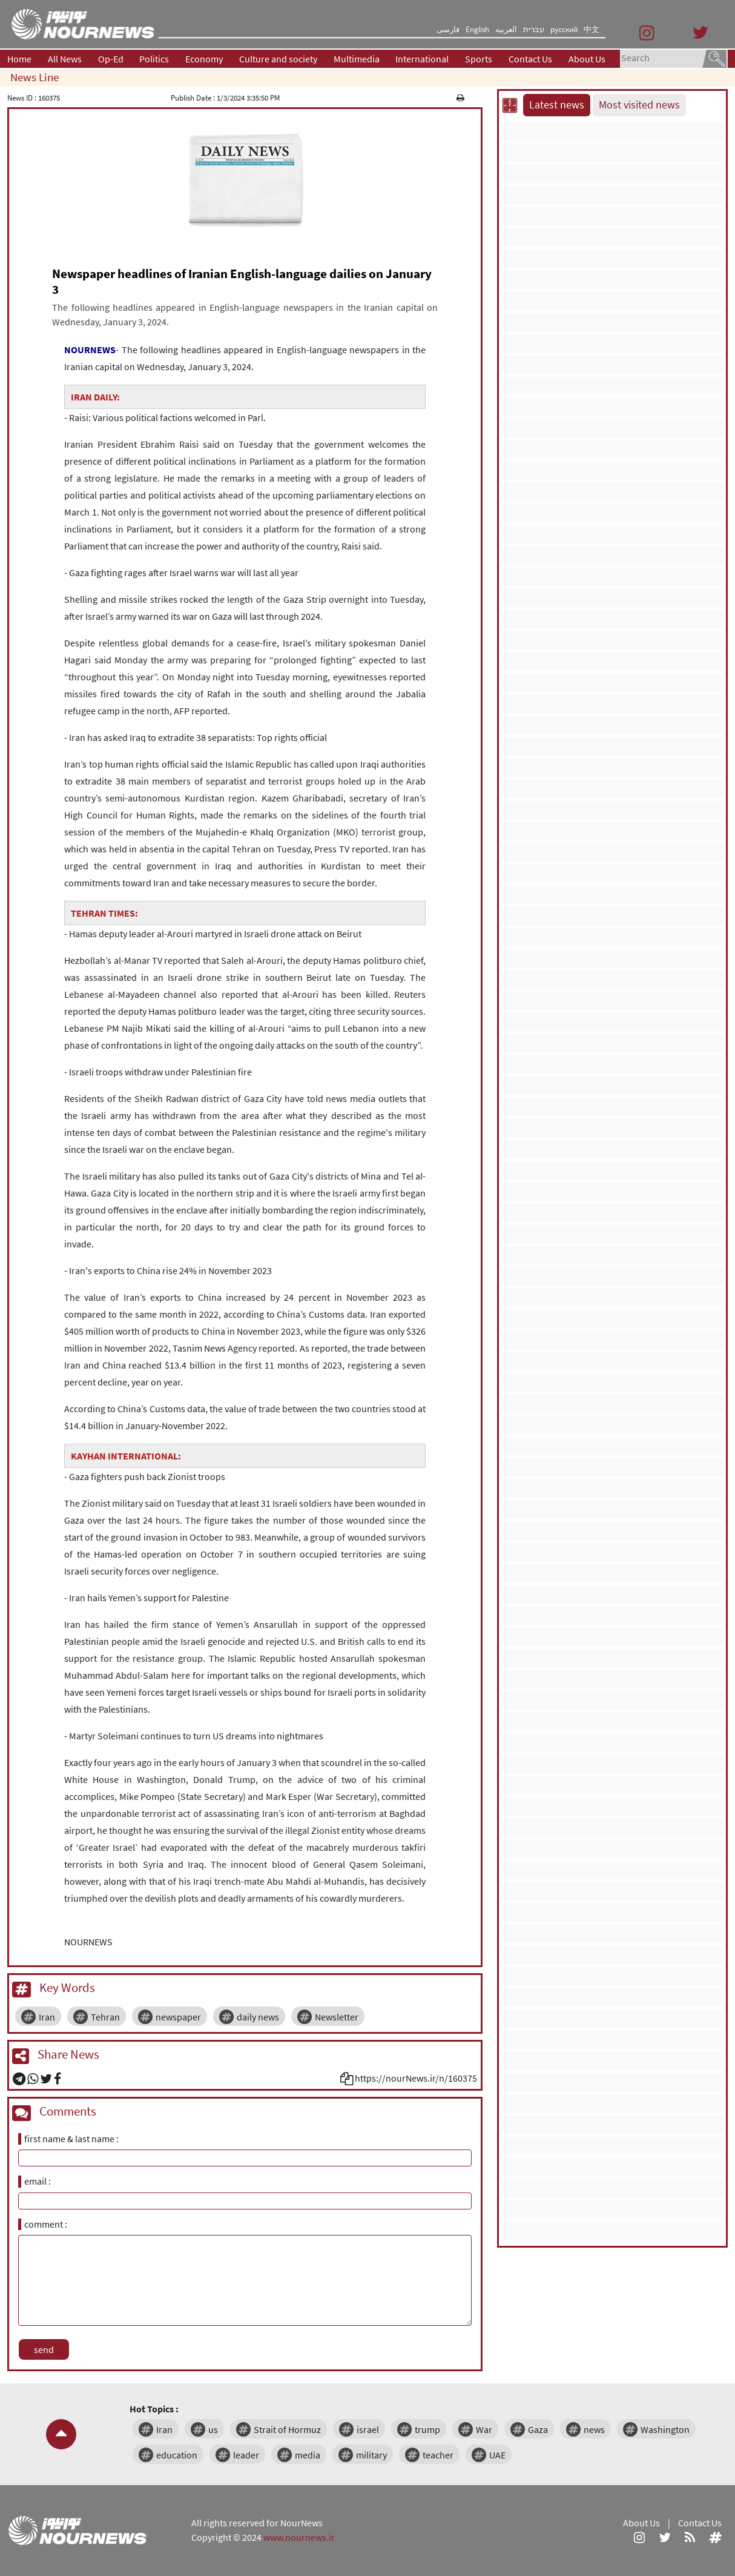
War (484, 2429)
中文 (591, 29)
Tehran (105, 2017)
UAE (497, 2455)
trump (427, 2429)
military (371, 2455)
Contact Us (530, 59)
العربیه (506, 29)
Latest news (556, 104)
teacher (438, 2455)
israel (368, 2429)
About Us (587, 59)
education (176, 2455)
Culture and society (278, 59)
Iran (47, 2017)
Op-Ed (111, 59)
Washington (665, 2429)
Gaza (538, 2429)
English (477, 29)
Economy (204, 59)
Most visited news (639, 104)
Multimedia (357, 59)
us (213, 2429)
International (422, 59)
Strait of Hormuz (287, 2429)
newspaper (178, 2017)
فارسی (448, 29)
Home (19, 59)
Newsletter (336, 2017)
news (594, 2429)
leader (246, 2455)
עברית (533, 29)
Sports (478, 59)
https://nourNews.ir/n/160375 (416, 2078)
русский (564, 29)
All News (65, 59)
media (307, 2455)
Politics (154, 59)
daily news (258, 2017)
